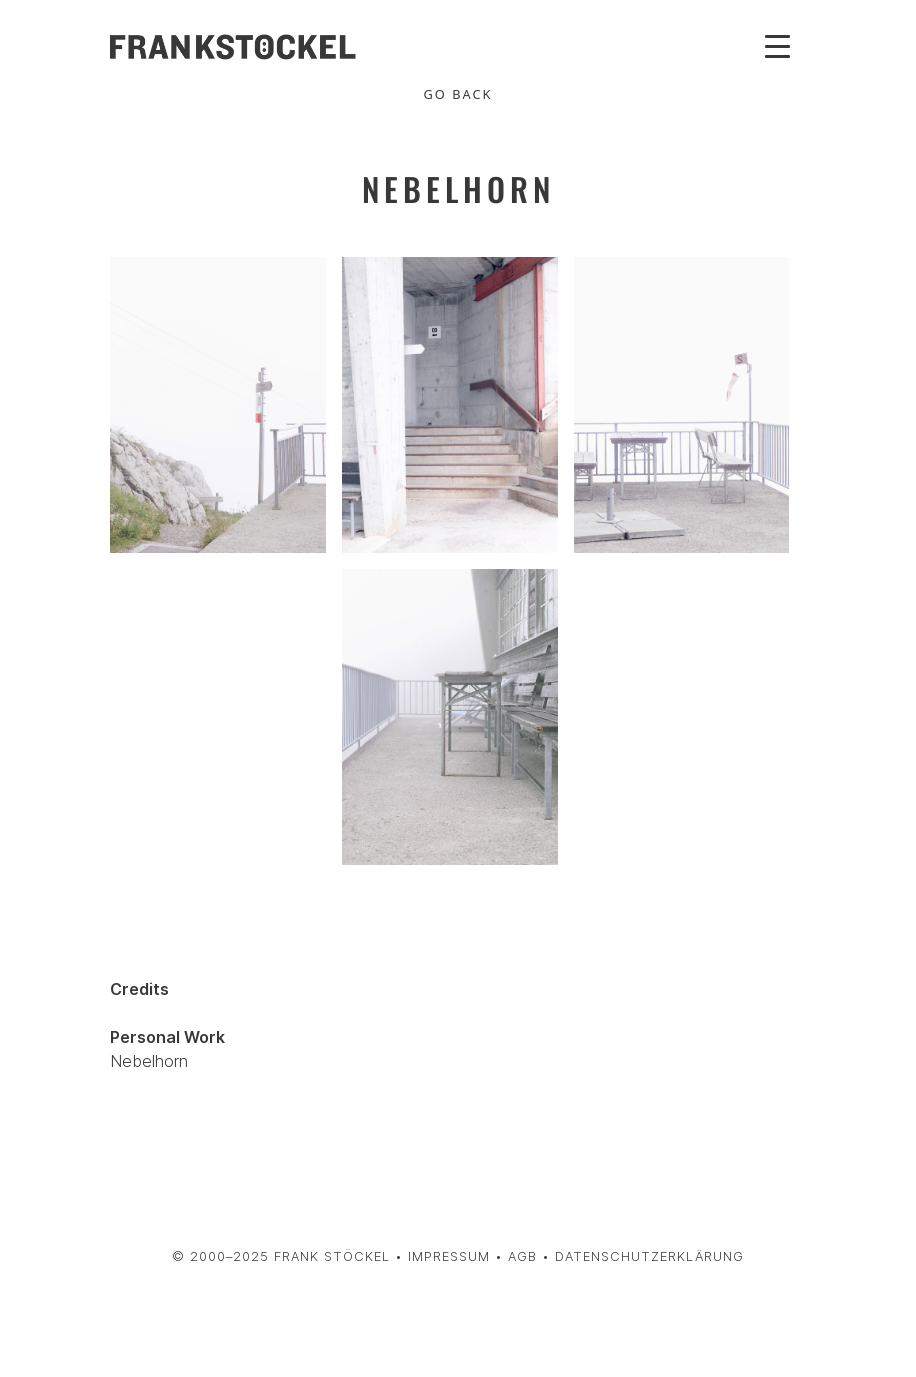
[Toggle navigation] (777, 45)
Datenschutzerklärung (649, 1256)
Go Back (458, 94)
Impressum (449, 1256)
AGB (522, 1256)
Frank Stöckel (332, 1256)
